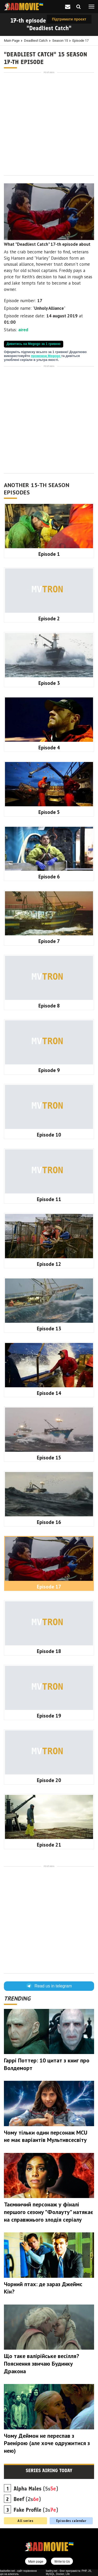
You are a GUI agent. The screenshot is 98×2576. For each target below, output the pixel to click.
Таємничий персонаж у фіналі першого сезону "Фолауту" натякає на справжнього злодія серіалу (48, 2212)
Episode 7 (49, 941)
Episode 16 (49, 1522)
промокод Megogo (46, 356)
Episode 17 (80, 40)
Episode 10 (49, 1135)
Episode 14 (49, 1393)
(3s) (36, 2510)
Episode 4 (49, 747)
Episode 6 (49, 876)
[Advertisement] (49, 124)
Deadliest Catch (36, 40)
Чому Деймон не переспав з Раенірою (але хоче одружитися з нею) (47, 2443)
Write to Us (62, 2561)
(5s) (36, 2489)
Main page (12, 40)
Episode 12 (49, 1264)
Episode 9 (49, 1070)
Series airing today (49, 2470)
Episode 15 (49, 1457)
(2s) (27, 2499)
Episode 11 (49, 1199)
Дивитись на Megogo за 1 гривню (34, 344)
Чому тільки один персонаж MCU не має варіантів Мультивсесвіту (45, 2136)
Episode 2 (49, 618)
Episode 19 (49, 1716)
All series (25, 2521)
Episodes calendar (71, 2521)
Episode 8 (49, 1005)
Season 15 (60, 40)
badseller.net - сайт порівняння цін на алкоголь (18, 2572)
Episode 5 (49, 812)
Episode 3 (49, 683)
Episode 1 (49, 554)
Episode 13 (49, 1328)
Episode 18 (49, 1651)
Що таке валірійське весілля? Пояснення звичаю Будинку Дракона (41, 2363)
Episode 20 (49, 1780)
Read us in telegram (49, 1986)
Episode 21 (49, 1845)
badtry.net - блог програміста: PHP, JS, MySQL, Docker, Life (69, 2572)
